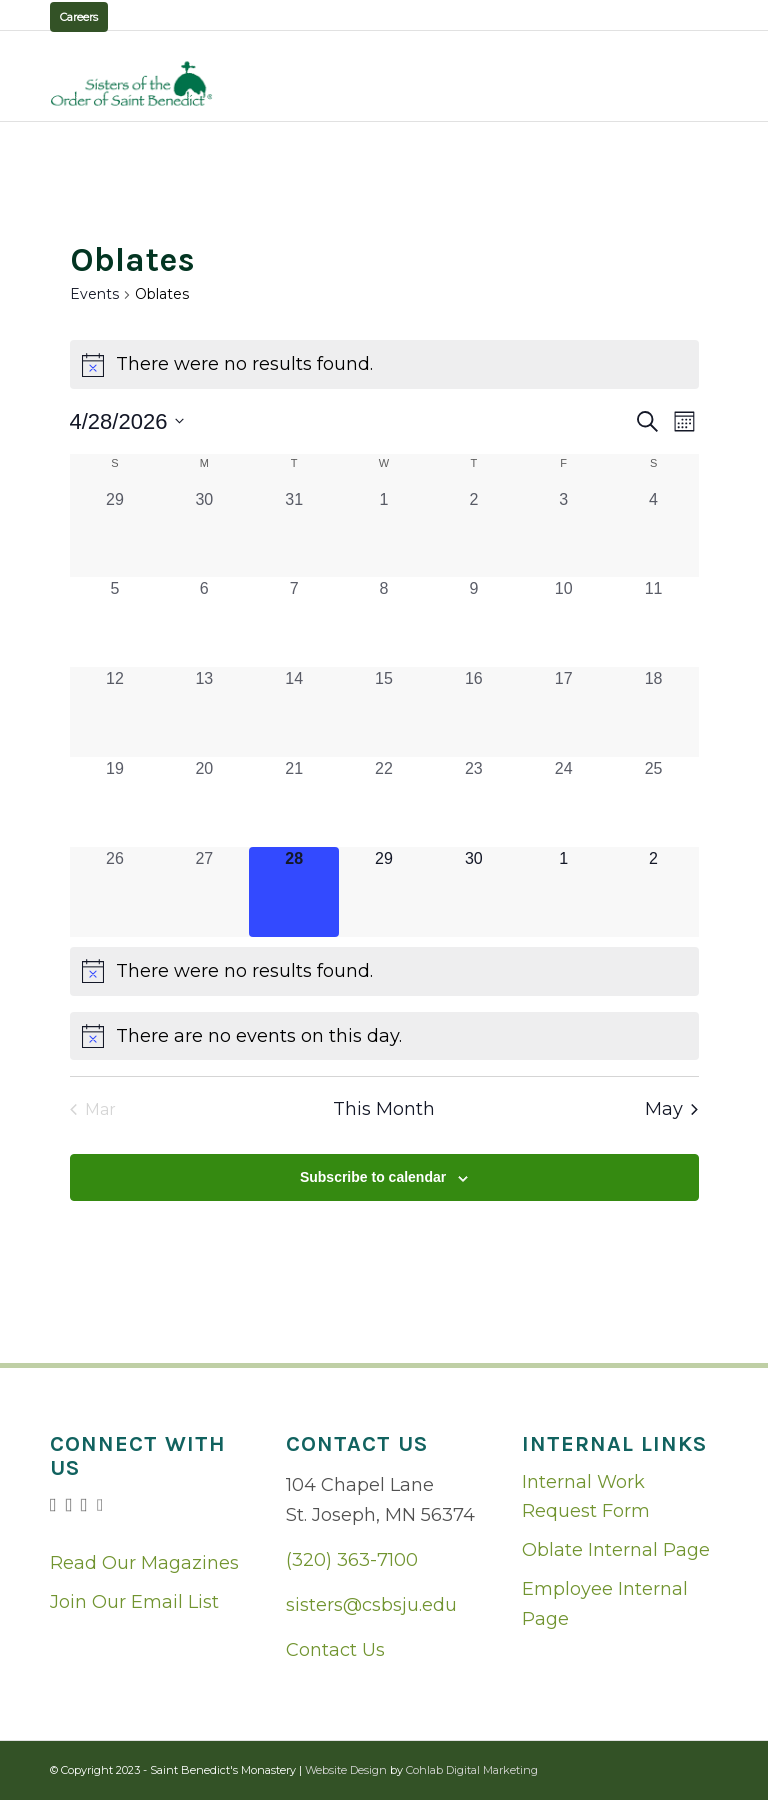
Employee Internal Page (605, 1604)
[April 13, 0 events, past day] (204, 712)
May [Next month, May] (671, 1109)
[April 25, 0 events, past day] (654, 802)
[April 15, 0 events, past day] (384, 712)
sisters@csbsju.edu (371, 1605)
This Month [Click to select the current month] (384, 1109)
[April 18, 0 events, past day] (654, 712)
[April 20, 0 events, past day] (204, 802)
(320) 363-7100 (352, 1560)
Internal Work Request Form (586, 1497)
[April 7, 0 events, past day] (294, 622)
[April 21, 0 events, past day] (294, 802)
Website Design (346, 1770)
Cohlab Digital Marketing (472, 1770)
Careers (79, 17)
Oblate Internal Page (616, 1550)
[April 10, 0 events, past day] (564, 622)
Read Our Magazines (144, 1563)
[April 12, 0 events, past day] (115, 712)
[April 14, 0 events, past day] (294, 712)
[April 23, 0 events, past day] (474, 802)
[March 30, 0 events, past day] (204, 532)
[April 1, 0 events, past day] (384, 532)
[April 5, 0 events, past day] (115, 622)
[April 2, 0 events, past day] (474, 532)
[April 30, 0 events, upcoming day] (474, 892)
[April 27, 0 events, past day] (204, 892)
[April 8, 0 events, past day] (384, 622)
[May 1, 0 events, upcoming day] (564, 892)
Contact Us (335, 1650)
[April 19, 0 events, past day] (115, 802)
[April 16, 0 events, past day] (474, 712)
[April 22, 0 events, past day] (384, 802)
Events (94, 294)
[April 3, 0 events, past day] (564, 532)
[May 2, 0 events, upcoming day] (654, 892)
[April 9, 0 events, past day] (474, 622)
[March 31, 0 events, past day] (294, 532)
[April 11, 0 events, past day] (654, 622)
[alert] (384, 364)
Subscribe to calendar (373, 1177)
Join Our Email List (134, 1602)
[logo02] (131, 83)
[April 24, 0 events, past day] (564, 802)
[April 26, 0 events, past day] (115, 892)
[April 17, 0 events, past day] (564, 712)
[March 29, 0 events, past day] (115, 532)
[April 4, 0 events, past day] (654, 532)
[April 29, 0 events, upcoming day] (384, 892)
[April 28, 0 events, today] (294, 892)
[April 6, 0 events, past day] (204, 622)
